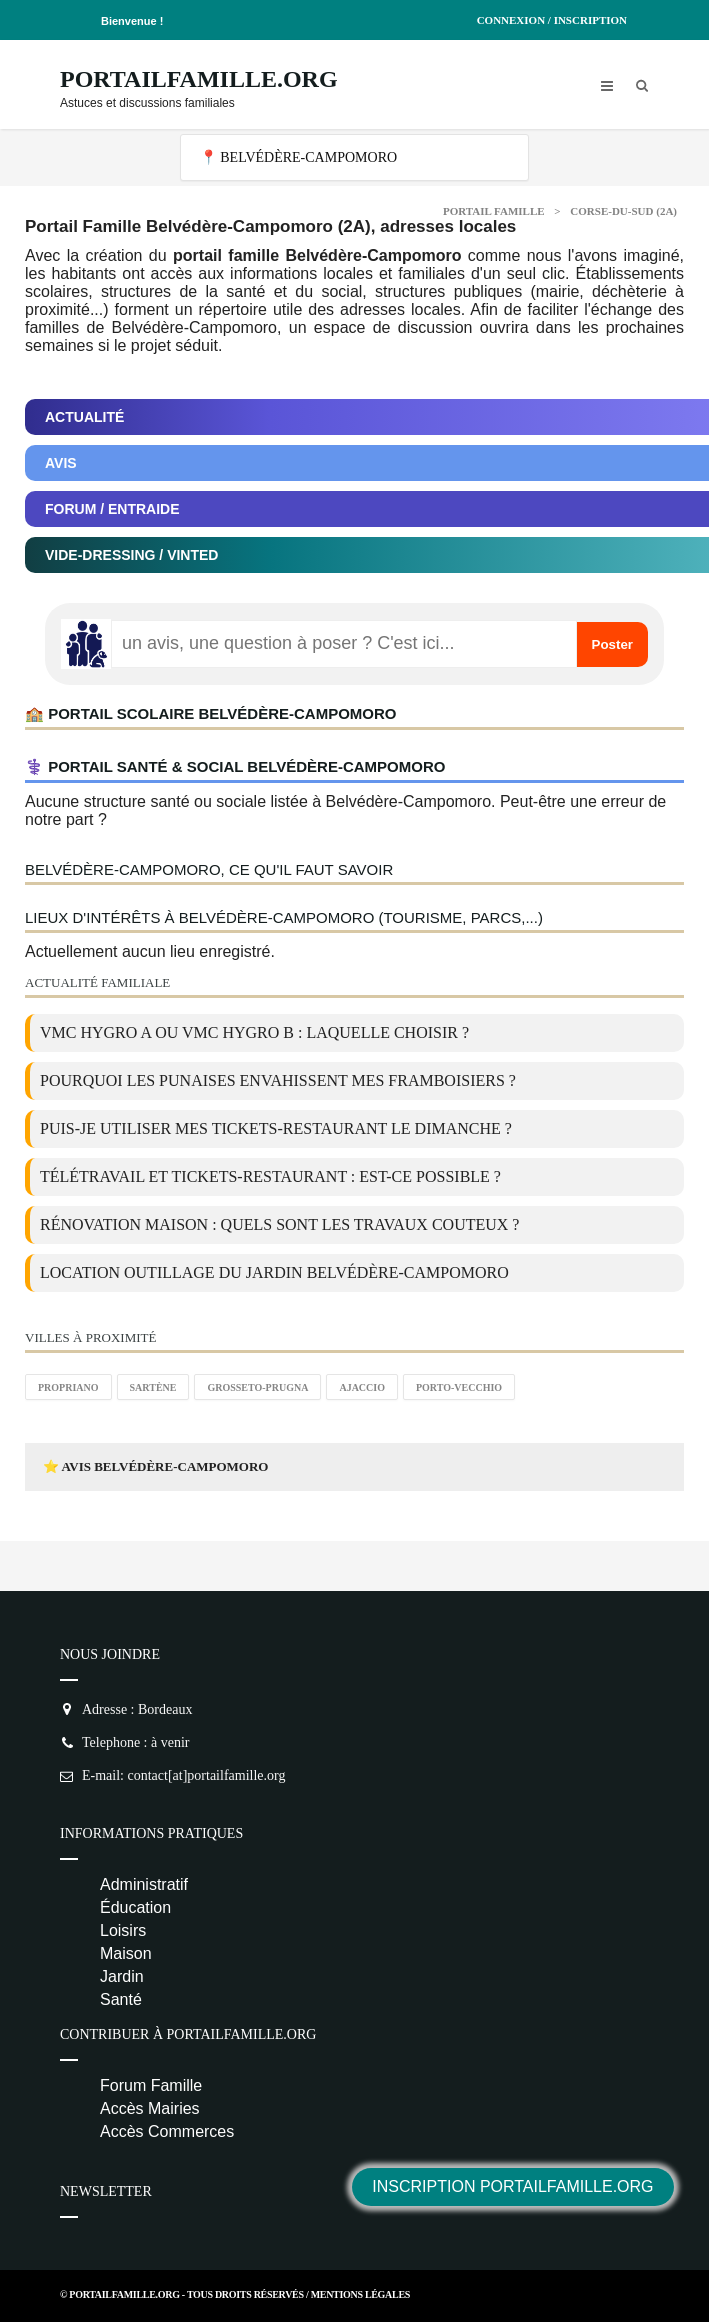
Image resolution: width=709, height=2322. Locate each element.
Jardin (122, 1976)
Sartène (153, 1387)
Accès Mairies (150, 2108)
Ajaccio (362, 1387)
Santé (121, 1999)
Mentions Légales (360, 2294)
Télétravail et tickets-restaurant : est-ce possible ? (270, 1176)
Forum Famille (151, 2085)
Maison (126, 1953)
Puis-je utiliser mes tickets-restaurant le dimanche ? (276, 1128)
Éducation (135, 1907)
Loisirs (123, 1930)
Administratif (144, 1884)
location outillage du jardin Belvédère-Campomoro (274, 1272)
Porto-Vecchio (459, 1387)
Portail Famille (494, 211)
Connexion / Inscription (552, 20)
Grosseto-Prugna (257, 1387)
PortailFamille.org (199, 79)
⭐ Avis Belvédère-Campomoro (155, 1466)
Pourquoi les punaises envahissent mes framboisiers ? (278, 1080)
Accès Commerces (167, 2131)
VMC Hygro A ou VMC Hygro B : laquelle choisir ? (254, 1032)
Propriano (68, 1387)
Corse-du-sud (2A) (623, 211)
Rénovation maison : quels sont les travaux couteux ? (279, 1224)
